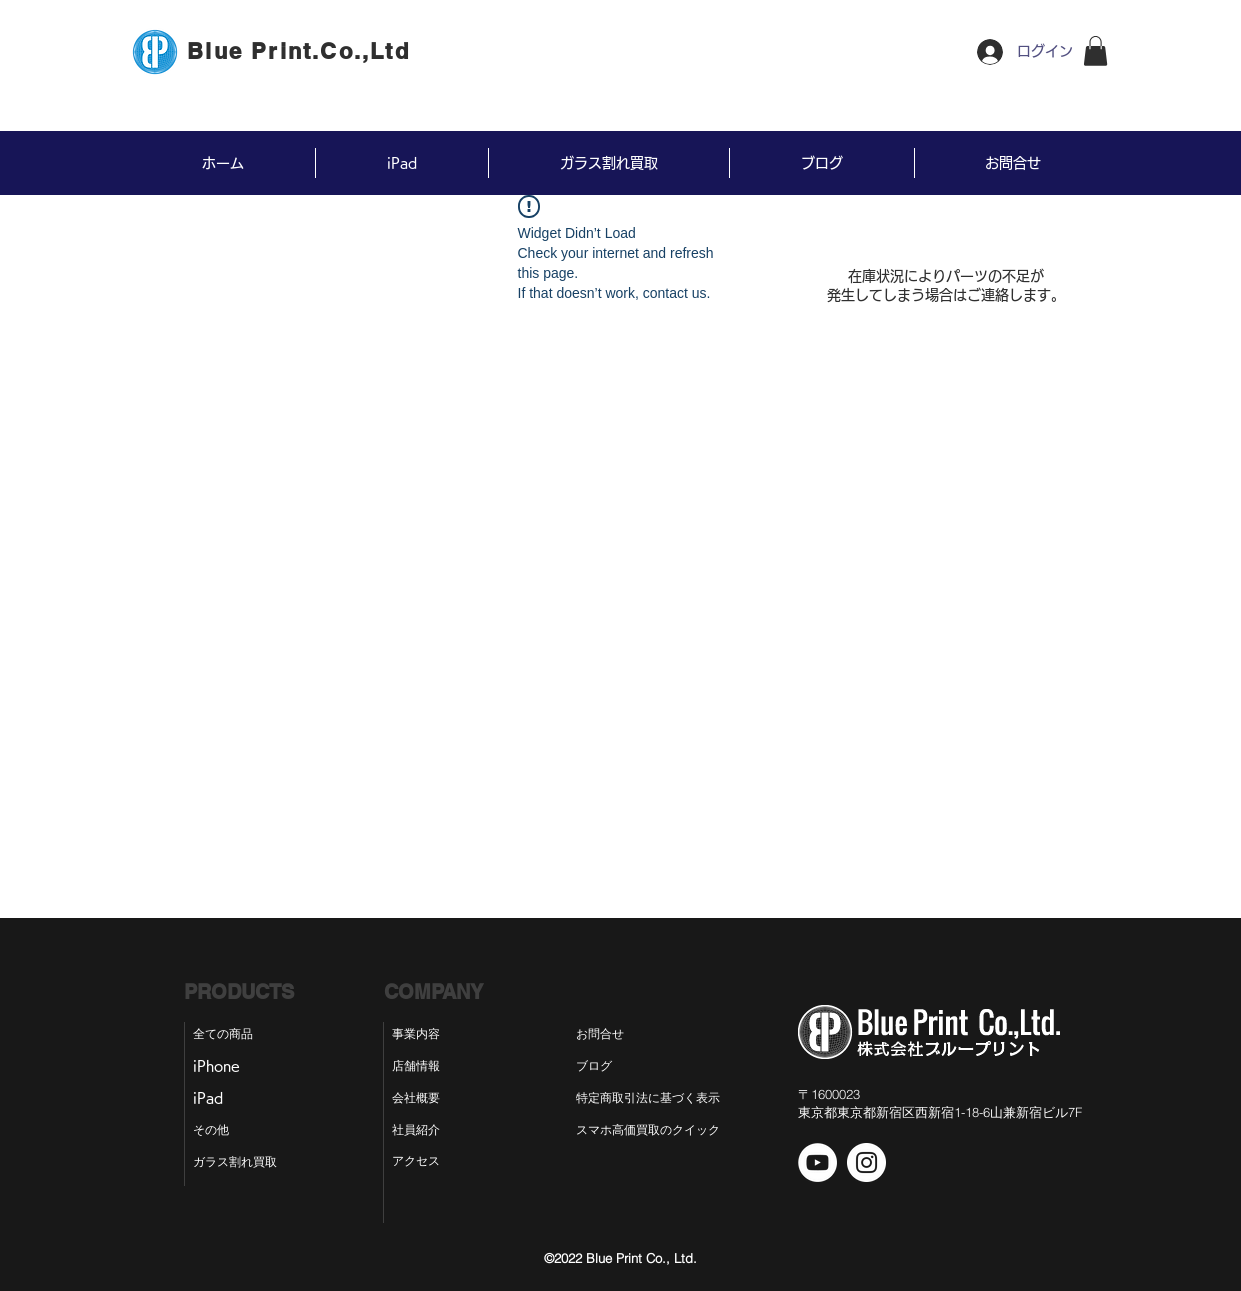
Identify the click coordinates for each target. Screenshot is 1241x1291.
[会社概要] (418, 1099)
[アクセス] (418, 1162)
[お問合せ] (615, 1035)
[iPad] (216, 1099)
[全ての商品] (233, 1035)
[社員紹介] (418, 1131)
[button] (1095, 51)
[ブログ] (610, 1067)
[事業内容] (418, 1035)
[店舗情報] (418, 1067)
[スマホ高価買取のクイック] (648, 1131)
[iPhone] (224, 1067)
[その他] (219, 1131)
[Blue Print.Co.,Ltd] (301, 51)
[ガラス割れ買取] (244, 1163)
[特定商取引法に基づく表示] (665, 1099)
